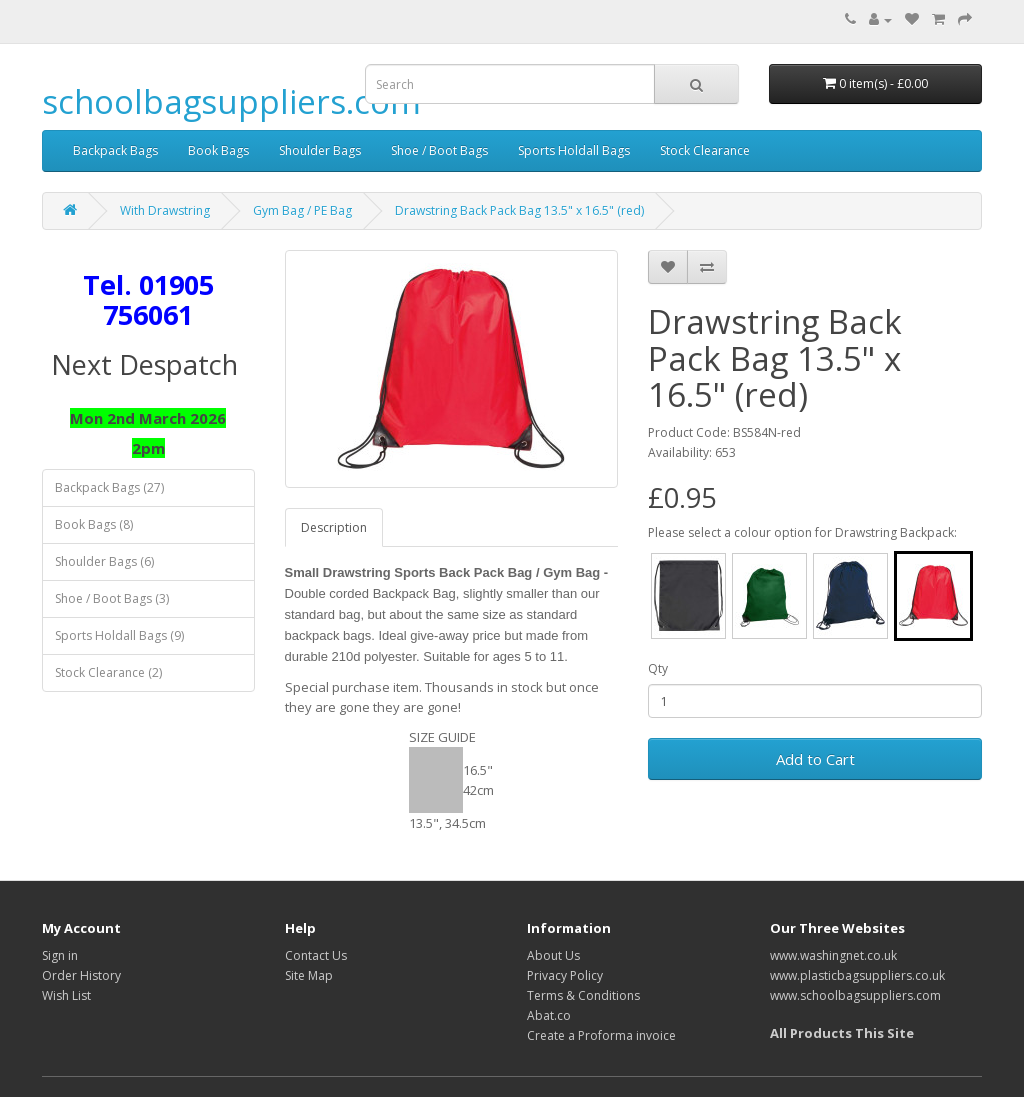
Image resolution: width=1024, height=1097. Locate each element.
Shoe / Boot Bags (439, 150)
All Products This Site (842, 1033)
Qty (658, 668)
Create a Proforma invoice (601, 1035)
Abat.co (549, 1015)
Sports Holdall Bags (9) (119, 635)
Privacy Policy (565, 975)
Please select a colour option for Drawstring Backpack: (802, 532)
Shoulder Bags (320, 150)
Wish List (66, 995)
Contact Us (316, 955)
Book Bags (218, 150)
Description (334, 527)
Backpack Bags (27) (109, 487)
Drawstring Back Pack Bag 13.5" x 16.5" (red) (519, 210)
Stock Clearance (705, 150)
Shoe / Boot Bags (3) (112, 598)
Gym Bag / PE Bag (302, 210)
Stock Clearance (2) (108, 672)
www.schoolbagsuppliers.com (855, 995)
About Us (553, 955)
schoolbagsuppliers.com (231, 101)
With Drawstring (165, 210)
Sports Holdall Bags (574, 150)
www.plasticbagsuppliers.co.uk (857, 975)
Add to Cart (815, 759)
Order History (81, 975)
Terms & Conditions (583, 995)
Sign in (60, 955)
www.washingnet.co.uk (833, 955)
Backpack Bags (115, 150)
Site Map (309, 975)
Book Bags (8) (94, 524)
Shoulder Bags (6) (104, 561)
